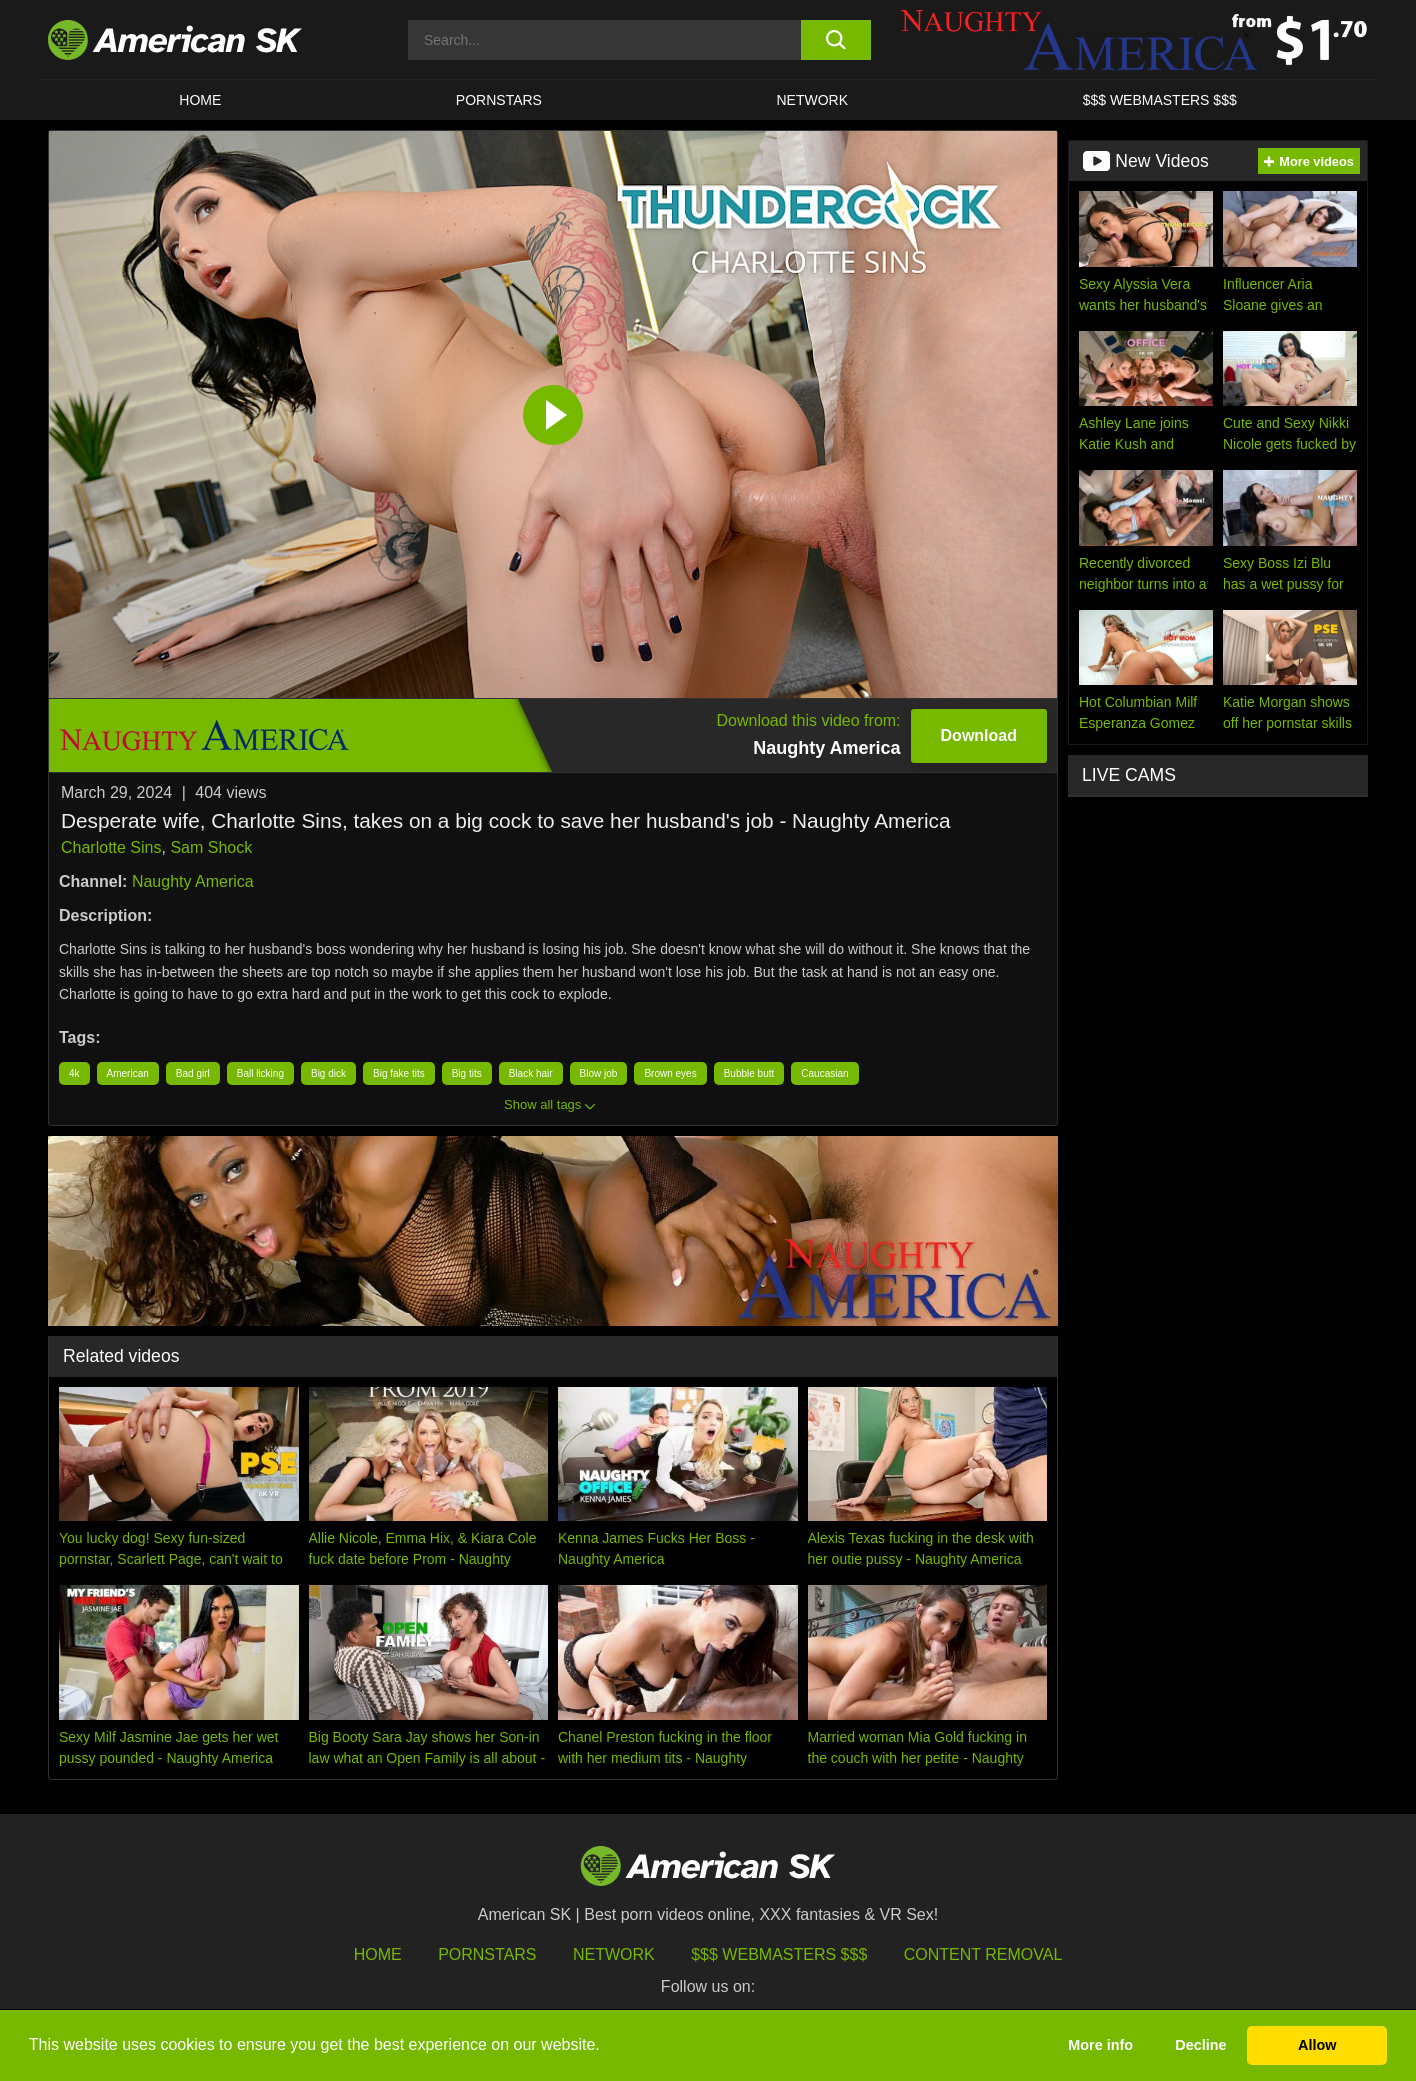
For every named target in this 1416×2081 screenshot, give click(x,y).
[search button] (835, 40)
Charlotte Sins (111, 847)
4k (74, 1073)
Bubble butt (749, 1073)
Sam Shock (211, 847)
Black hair (531, 1073)
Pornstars (487, 1954)
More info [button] (1100, 2045)
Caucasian (824, 1073)
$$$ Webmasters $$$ (779, 1954)
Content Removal (983, 1954)
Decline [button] (1200, 2045)
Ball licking (260, 1073)
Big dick (328, 1073)
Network (813, 100)
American (128, 1073)
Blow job (599, 1073)
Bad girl (193, 1073)
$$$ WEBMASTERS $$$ (1160, 100)
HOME (200, 100)
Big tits (467, 1073)
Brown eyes (670, 1073)
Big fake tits (399, 1073)
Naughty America (193, 881)
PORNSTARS (499, 100)
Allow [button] (1317, 2045)
